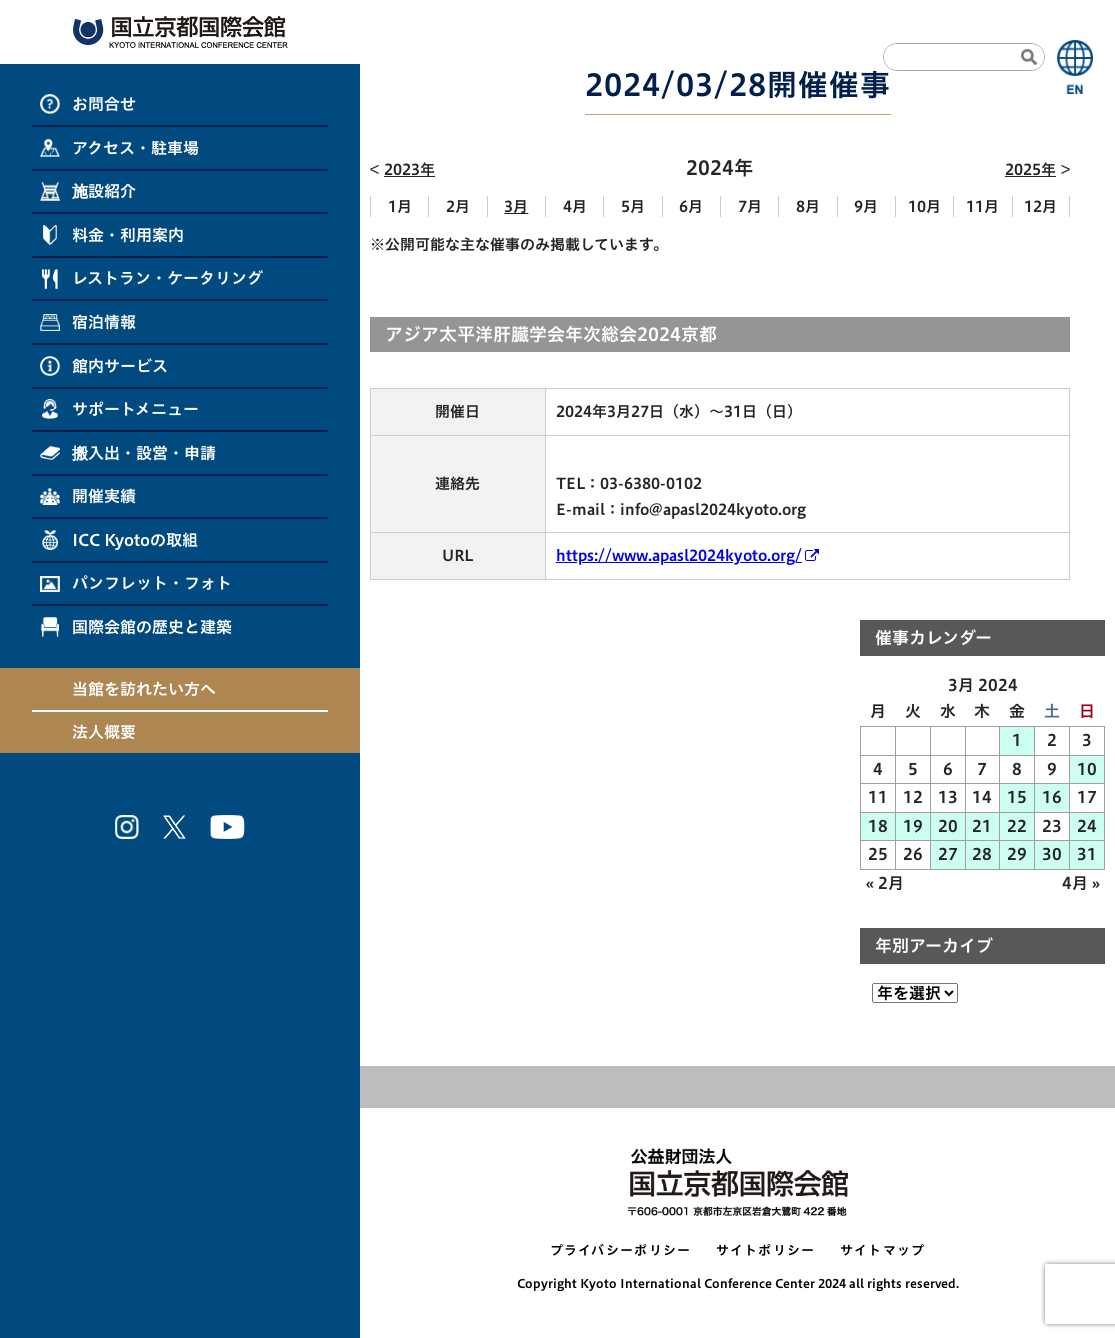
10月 (924, 206)
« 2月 (885, 883)
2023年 (409, 169)
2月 (458, 206)
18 (878, 826)
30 (1052, 854)
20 (948, 826)
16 (1052, 797)
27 (948, 854)
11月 (982, 206)
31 (1087, 854)
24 (1087, 826)
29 (1017, 854)
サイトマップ (883, 1250)
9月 (866, 206)
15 (1017, 797)
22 (1017, 826)
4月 (575, 206)
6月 (691, 206)
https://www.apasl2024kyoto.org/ (679, 555)
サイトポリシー (766, 1250)
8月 (808, 206)
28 (982, 854)
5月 (633, 206)
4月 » (1081, 883)
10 (1087, 769)
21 (982, 826)
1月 (400, 206)
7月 (750, 206)
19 (913, 826)
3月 (516, 206)
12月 (1040, 206)
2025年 (1030, 169)
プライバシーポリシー (621, 1250)
